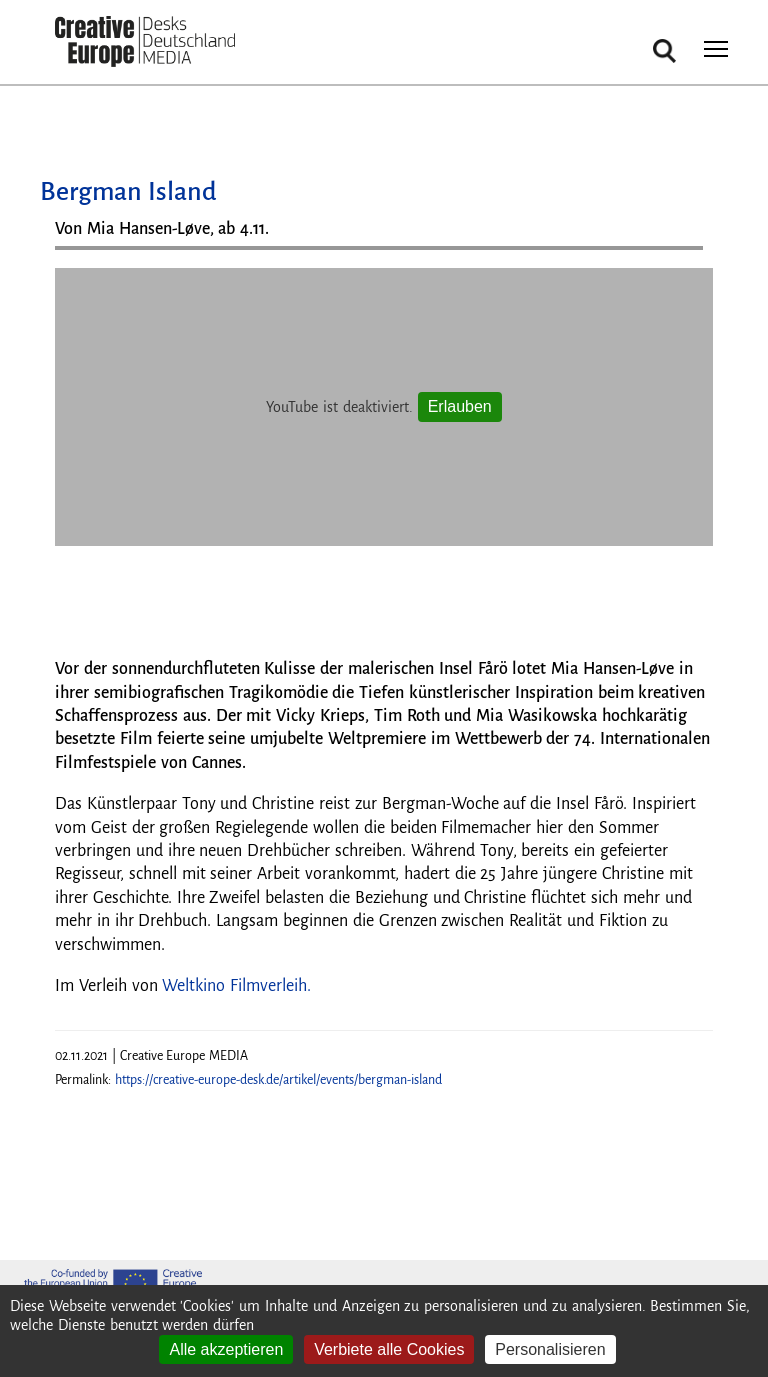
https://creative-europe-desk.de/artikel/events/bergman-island (278, 1080)
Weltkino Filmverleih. (236, 986)
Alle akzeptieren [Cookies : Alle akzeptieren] (226, 1349)
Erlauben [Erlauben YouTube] (460, 406)
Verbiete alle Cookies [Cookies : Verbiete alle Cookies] (389, 1349)
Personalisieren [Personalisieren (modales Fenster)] (550, 1349)
